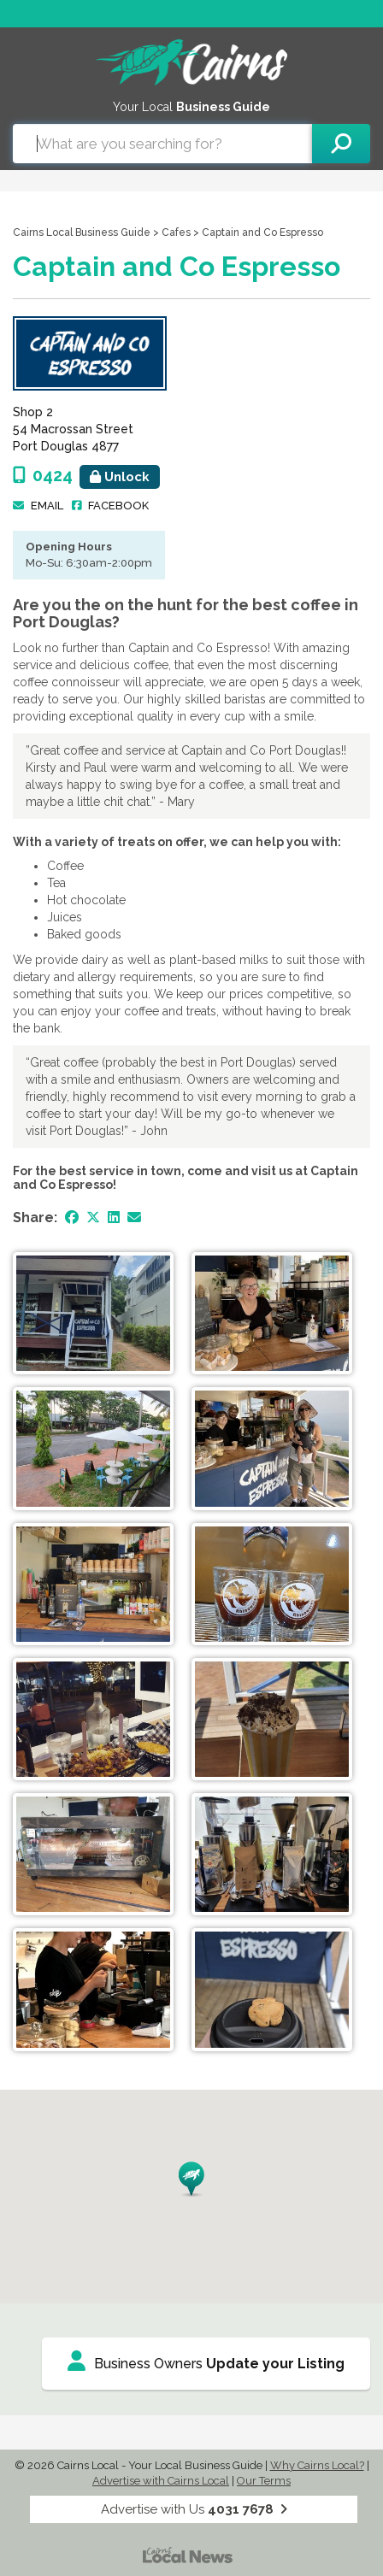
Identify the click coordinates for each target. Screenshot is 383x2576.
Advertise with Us (194, 2509)
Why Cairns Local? (317, 2465)
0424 (96, 475)
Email (47, 505)
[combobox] (162, 143)
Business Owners (206, 2361)
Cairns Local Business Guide (81, 232)
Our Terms (264, 2480)
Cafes (176, 232)
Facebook (118, 505)
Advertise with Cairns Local (160, 2480)
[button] (191, 2179)
